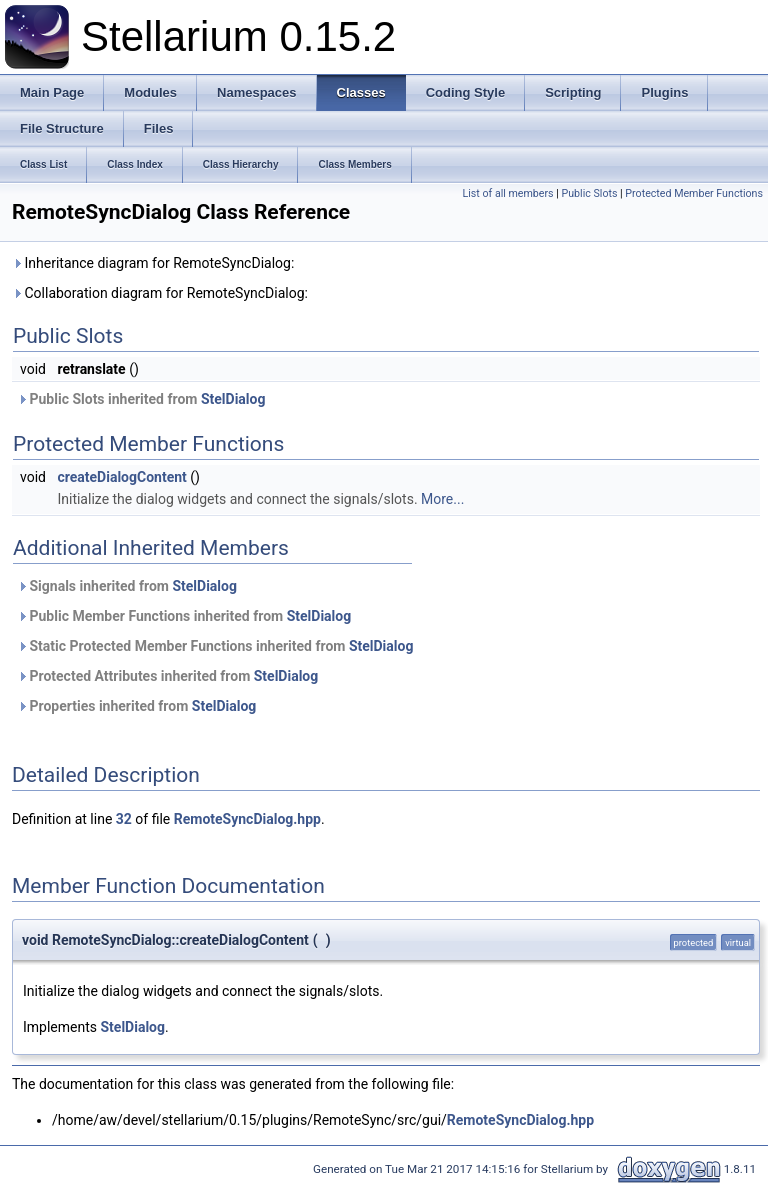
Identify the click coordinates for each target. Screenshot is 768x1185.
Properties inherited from (136, 706)
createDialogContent (121, 477)
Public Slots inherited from (141, 399)
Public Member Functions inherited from (184, 616)
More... (442, 499)
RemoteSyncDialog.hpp (247, 819)
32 (124, 819)
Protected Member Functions (694, 193)
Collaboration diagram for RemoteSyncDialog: (160, 293)
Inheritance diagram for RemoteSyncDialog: (153, 263)
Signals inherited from (127, 586)
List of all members (508, 193)
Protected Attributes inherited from (167, 676)
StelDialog (233, 399)
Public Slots (589, 193)
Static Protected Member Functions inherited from (215, 646)
